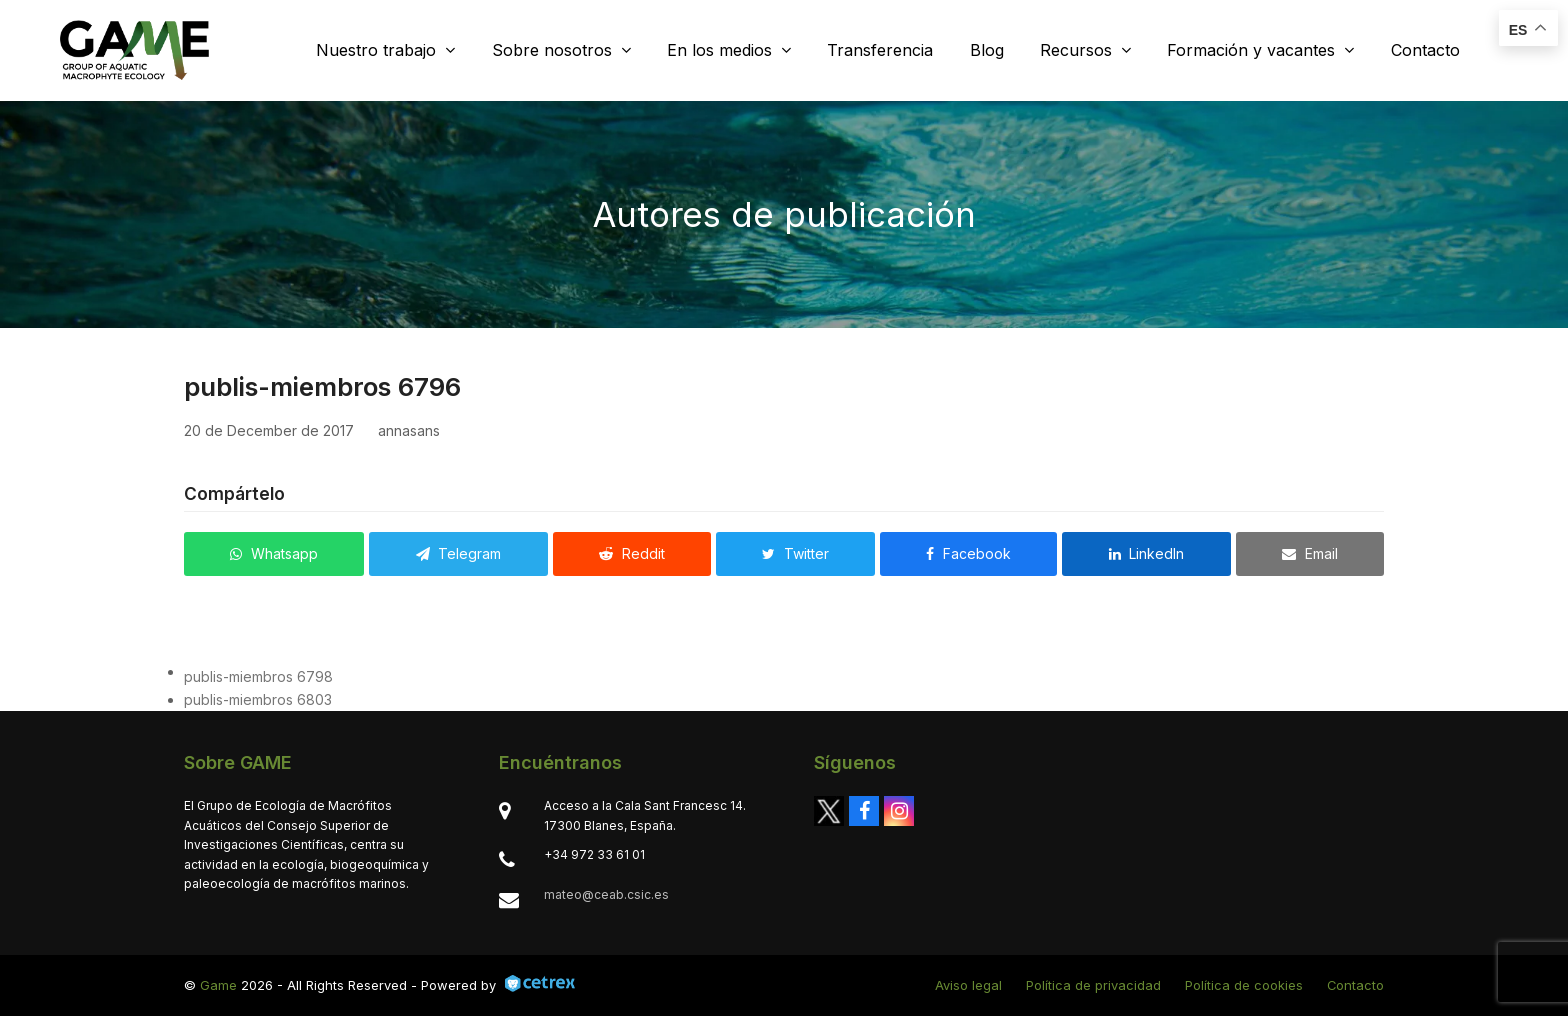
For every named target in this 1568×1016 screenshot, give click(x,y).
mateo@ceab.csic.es (606, 894)
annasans (409, 430)
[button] (274, 554)
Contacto (1355, 985)
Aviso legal (968, 985)
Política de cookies (1244, 985)
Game (218, 985)
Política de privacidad (1093, 985)
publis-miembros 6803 (258, 699)
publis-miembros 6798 (258, 676)
